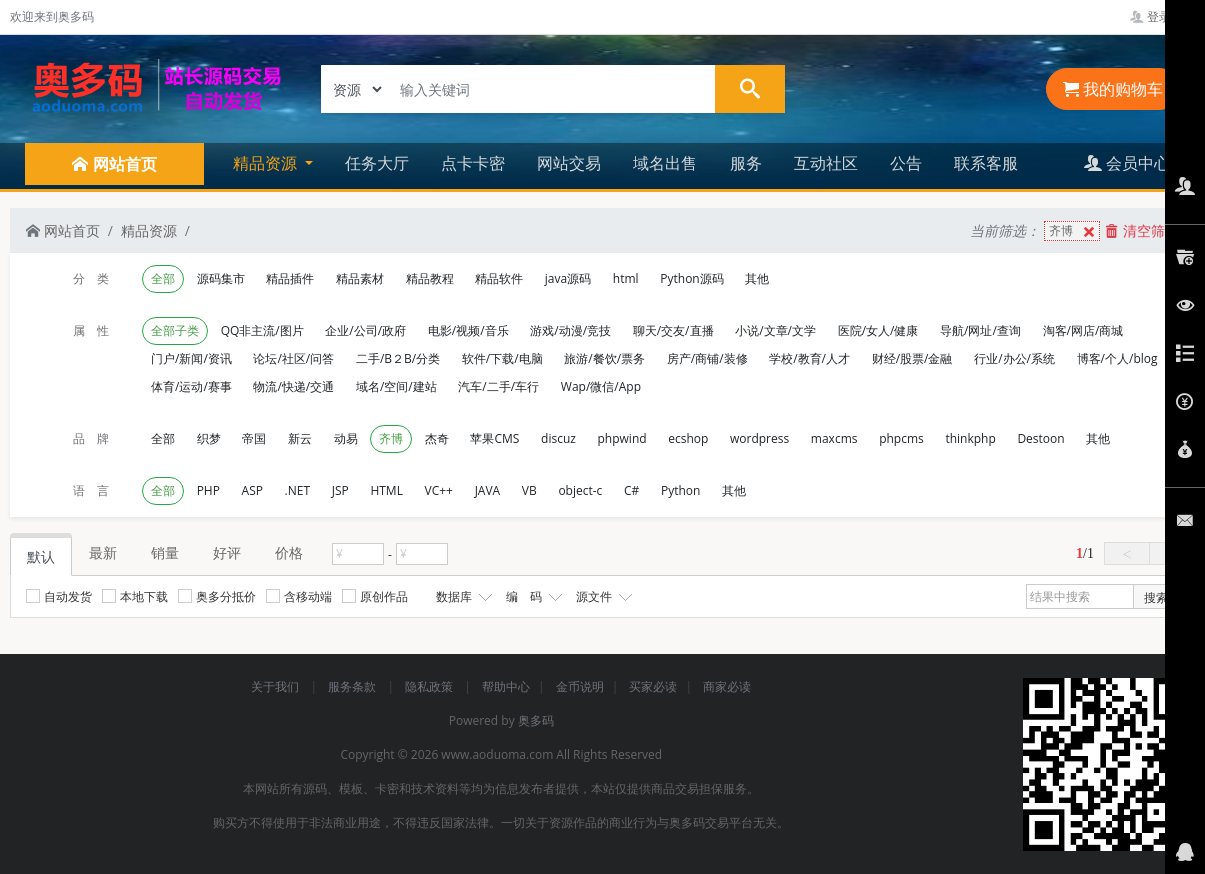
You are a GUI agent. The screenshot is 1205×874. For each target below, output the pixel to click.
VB (529, 490)
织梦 (209, 438)
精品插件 (290, 278)
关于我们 (276, 686)
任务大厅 (377, 163)
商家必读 (727, 686)
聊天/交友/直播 (673, 330)
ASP (252, 490)
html (626, 278)
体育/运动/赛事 (191, 386)
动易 (346, 438)
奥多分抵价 (217, 596)
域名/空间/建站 (396, 386)
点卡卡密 (473, 163)
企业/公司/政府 (365, 330)
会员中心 (1127, 163)
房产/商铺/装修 (707, 358)
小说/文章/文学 (775, 330)
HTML (386, 490)
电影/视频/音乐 (468, 330)
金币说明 (580, 686)
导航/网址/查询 (980, 330)
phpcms (901, 438)
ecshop (688, 438)
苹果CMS (494, 438)
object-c (580, 490)
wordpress (759, 438)
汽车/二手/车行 (498, 386)
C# (631, 490)
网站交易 (569, 163)
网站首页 (63, 230)
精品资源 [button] (267, 163)
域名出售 (665, 163)
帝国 (254, 438)
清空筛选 (1142, 230)
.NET (297, 490)
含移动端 (299, 596)
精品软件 (499, 278)
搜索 (1156, 597)
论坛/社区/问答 (293, 358)
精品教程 (430, 278)
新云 (300, 438)
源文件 (602, 597)
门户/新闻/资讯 (191, 358)
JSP (340, 490)
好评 (227, 552)
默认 (41, 556)
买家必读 (653, 686)
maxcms (834, 438)
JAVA (488, 490)
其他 (757, 278)
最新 (103, 552)
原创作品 (375, 596)
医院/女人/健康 (878, 330)
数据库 (462, 597)
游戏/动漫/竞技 (570, 330)
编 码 (532, 597)
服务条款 (353, 686)
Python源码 (691, 278)
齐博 (1074, 231)
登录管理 (1162, 16)
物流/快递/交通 (293, 386)
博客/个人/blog (1117, 358)
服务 (746, 163)
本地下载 (135, 596)
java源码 (568, 278)
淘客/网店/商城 (1083, 330)
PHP (208, 490)
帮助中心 (506, 686)
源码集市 (221, 278)
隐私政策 (430, 686)
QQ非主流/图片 (262, 330)
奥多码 (536, 720)
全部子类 (175, 330)
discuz (558, 438)
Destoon (1040, 438)
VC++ (439, 490)
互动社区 (826, 163)
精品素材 (360, 278)
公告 (906, 163)
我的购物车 (1113, 89)
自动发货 (59, 596)
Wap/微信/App (601, 386)
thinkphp (970, 438)
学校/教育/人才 (809, 358)
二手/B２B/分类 (398, 358)
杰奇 (437, 438)
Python (680, 490)
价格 (289, 552)
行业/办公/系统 (1014, 358)
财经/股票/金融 (912, 358)
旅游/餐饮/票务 (604, 358)
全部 (163, 278)
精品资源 (149, 230)
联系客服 (986, 163)
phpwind (622, 438)
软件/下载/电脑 (502, 358)
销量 (165, 552)
